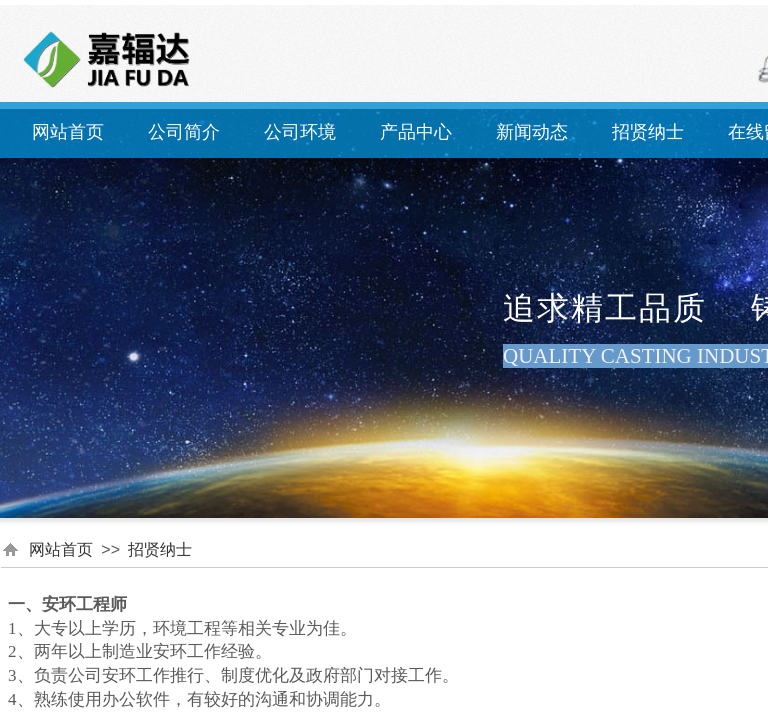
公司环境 (300, 132)
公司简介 (184, 132)
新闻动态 (532, 132)
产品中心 (416, 132)
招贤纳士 (648, 132)
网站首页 (68, 132)
